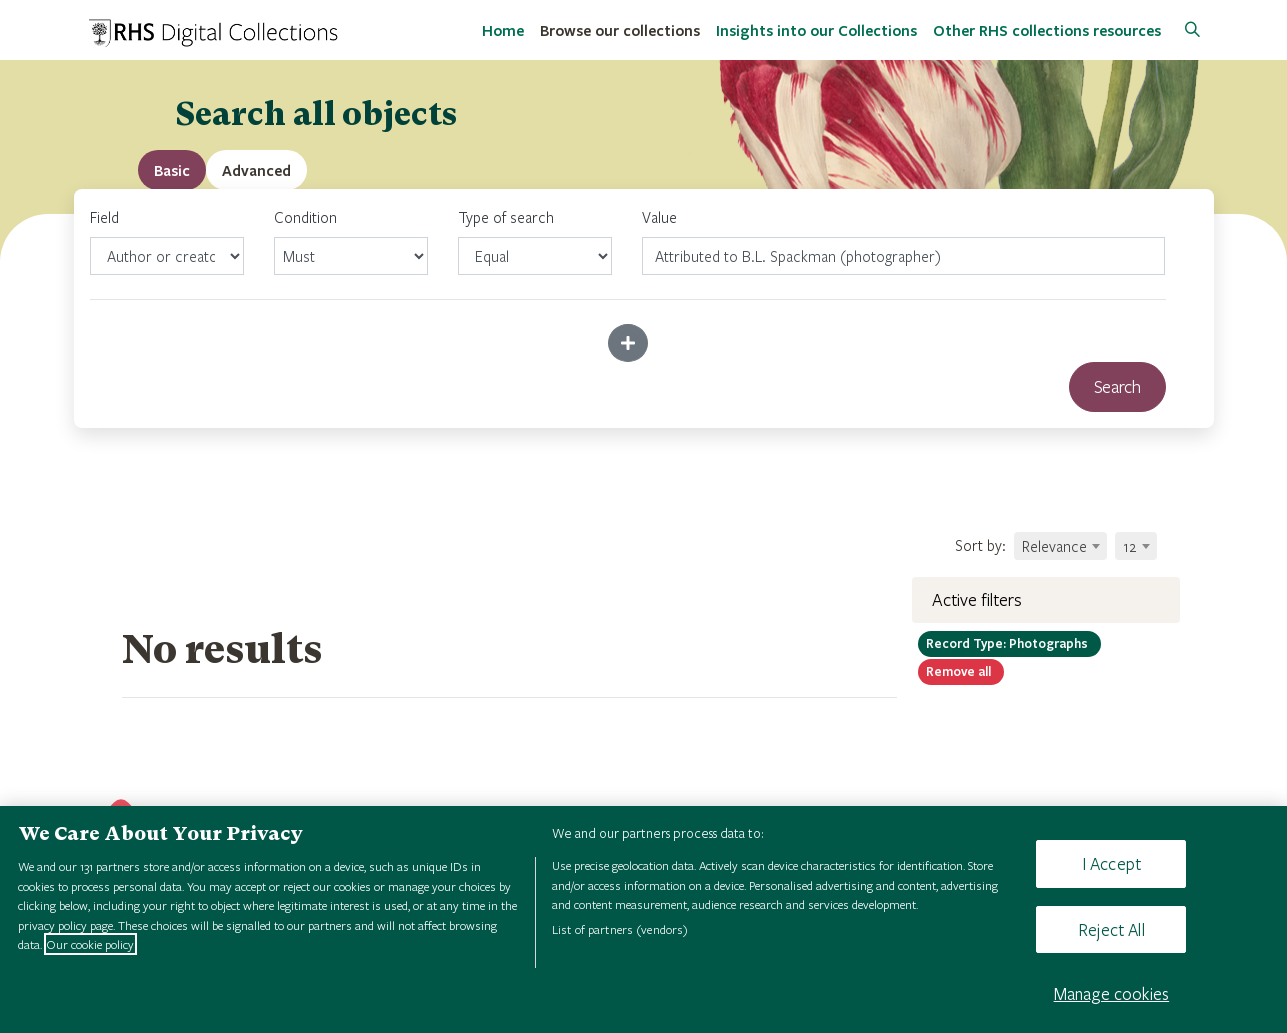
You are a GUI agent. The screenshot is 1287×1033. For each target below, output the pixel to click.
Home (503, 30)
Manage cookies (1112, 993)
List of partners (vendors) (620, 929)
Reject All (1111, 929)
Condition (351, 241)
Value (659, 217)
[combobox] (1060, 546)
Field (167, 241)
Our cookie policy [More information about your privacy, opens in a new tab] (90, 944)
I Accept (1111, 863)
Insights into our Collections (816, 30)
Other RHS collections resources (1047, 30)
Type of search (535, 241)
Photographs (1009, 643)
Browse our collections (620, 30)
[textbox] (1060, 546)
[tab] (256, 170)
